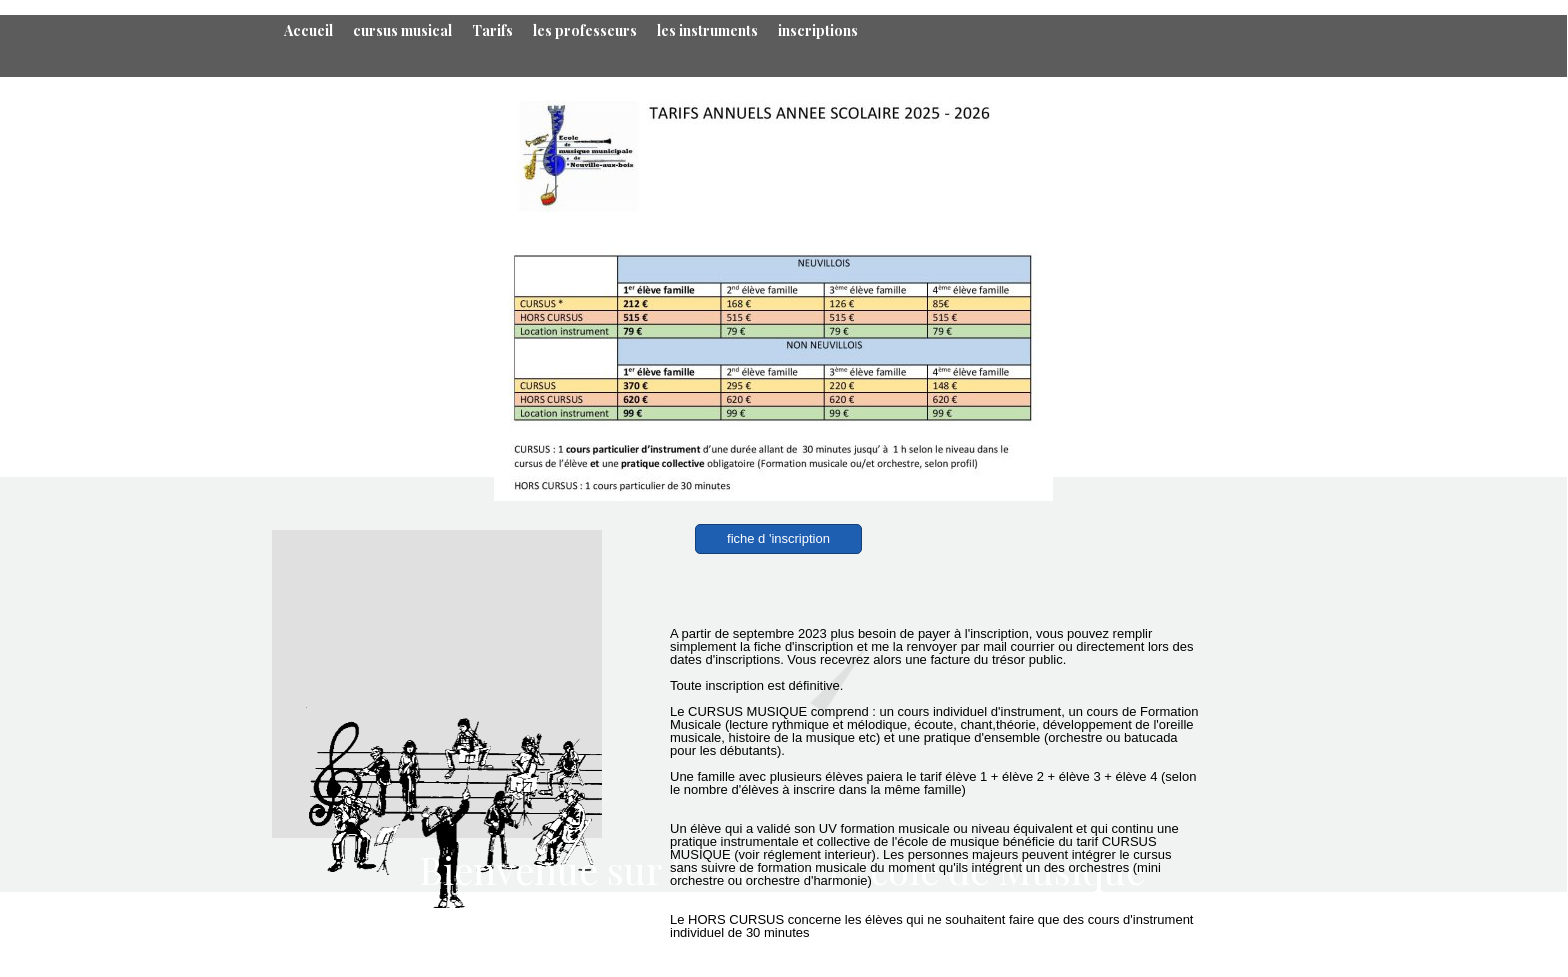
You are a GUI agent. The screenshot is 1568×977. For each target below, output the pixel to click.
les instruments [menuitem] (707, 30)
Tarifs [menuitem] (492, 30)
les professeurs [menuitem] (585, 30)
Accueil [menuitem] (308, 30)
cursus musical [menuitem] (402, 30)
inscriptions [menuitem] (818, 30)
